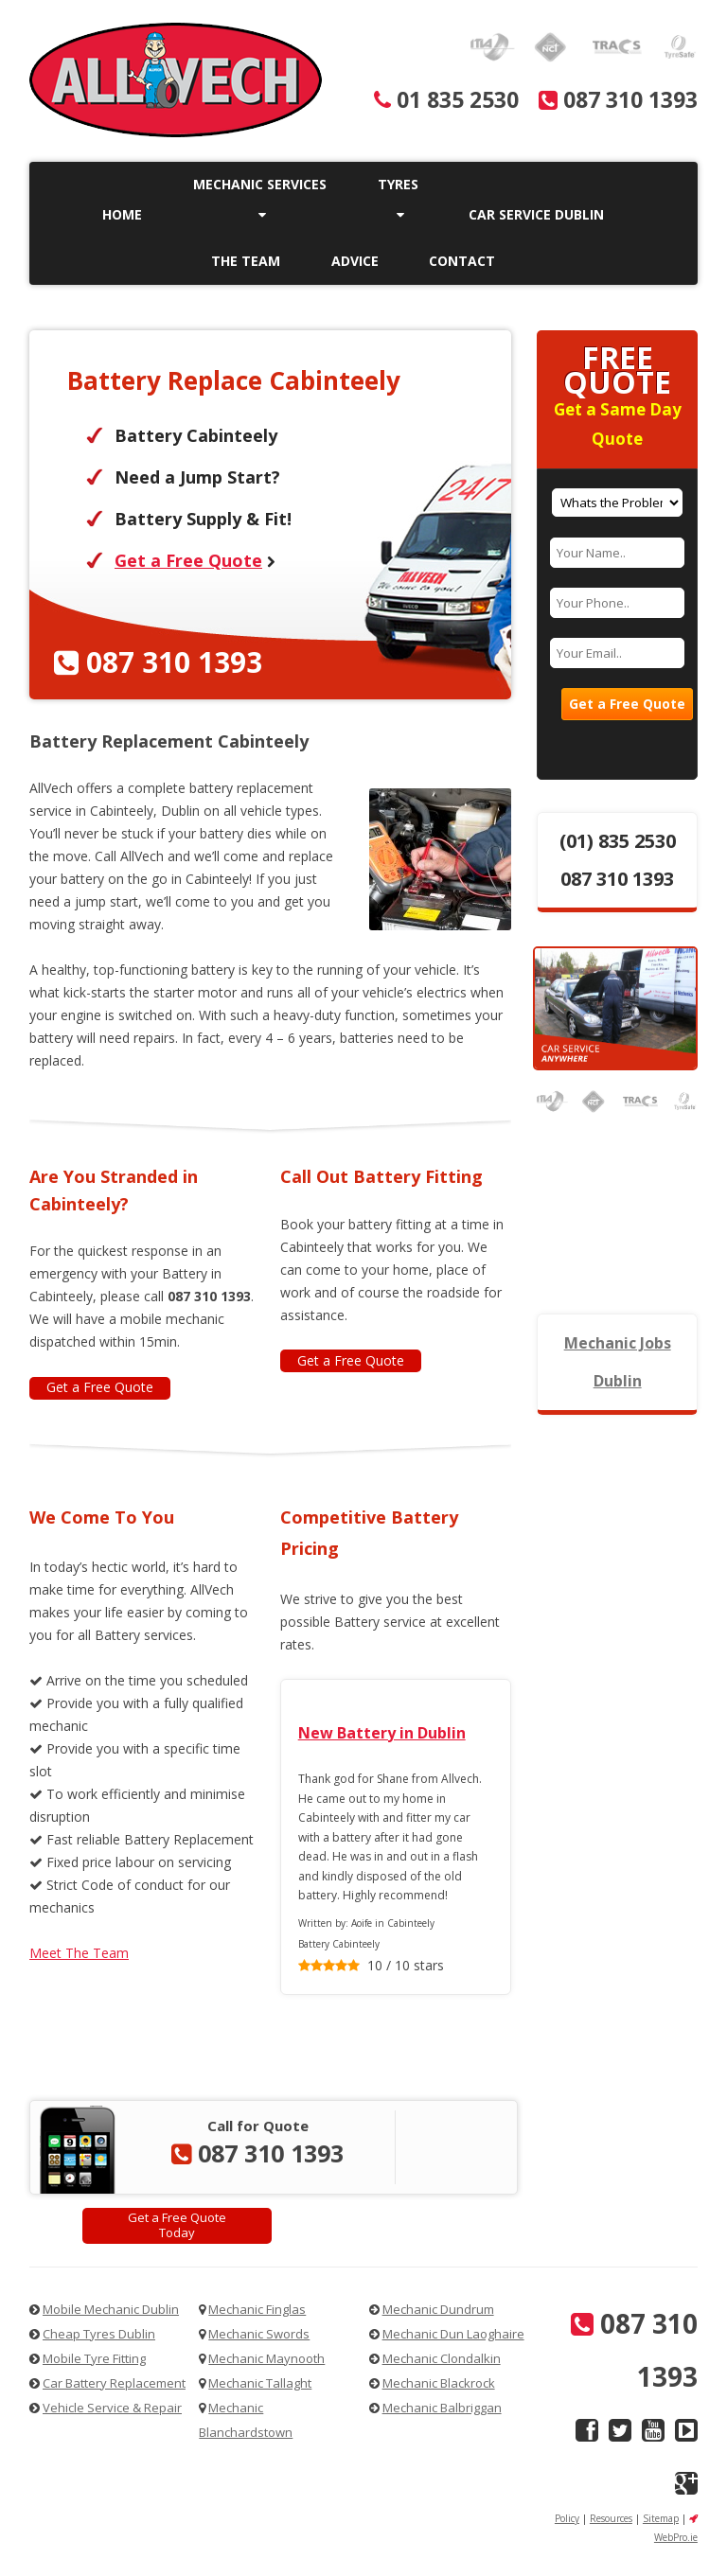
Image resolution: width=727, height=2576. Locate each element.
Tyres (398, 198)
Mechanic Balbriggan (442, 2407)
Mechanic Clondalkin (441, 2358)
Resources (611, 2518)
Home (122, 214)
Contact (462, 261)
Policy (567, 2518)
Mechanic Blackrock (438, 2382)
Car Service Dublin (536, 214)
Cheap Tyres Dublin (99, 2333)
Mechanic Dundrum (438, 2309)
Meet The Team (79, 1953)
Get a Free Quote (188, 560)
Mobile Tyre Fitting (94, 2358)
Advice (355, 261)
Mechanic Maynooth (266, 2358)
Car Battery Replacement (114, 2382)
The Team (245, 261)
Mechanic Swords (259, 2333)
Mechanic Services (260, 198)
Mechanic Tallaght (259, 2382)
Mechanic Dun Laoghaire (453, 2333)
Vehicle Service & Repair (112, 2407)
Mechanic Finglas (257, 2309)
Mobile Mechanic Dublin (111, 2309)
